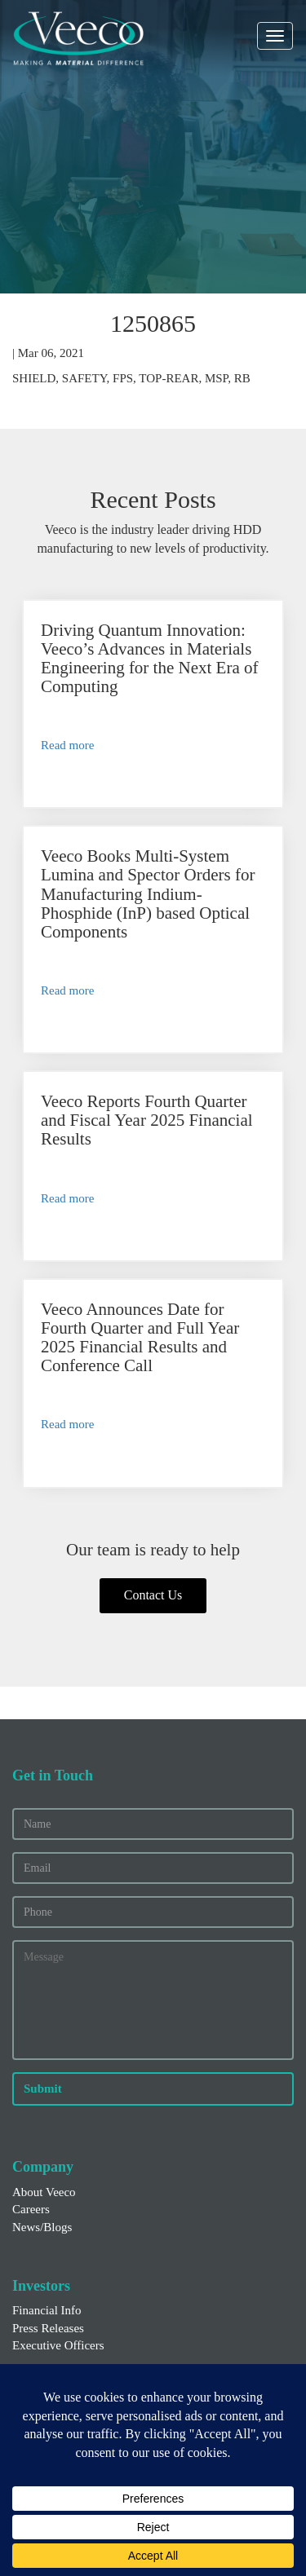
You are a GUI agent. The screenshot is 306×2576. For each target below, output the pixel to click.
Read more (67, 745)
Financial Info (47, 2310)
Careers (31, 2209)
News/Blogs (42, 2227)
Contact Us (153, 1595)
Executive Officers (58, 2345)
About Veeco (44, 2192)
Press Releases (48, 2328)
